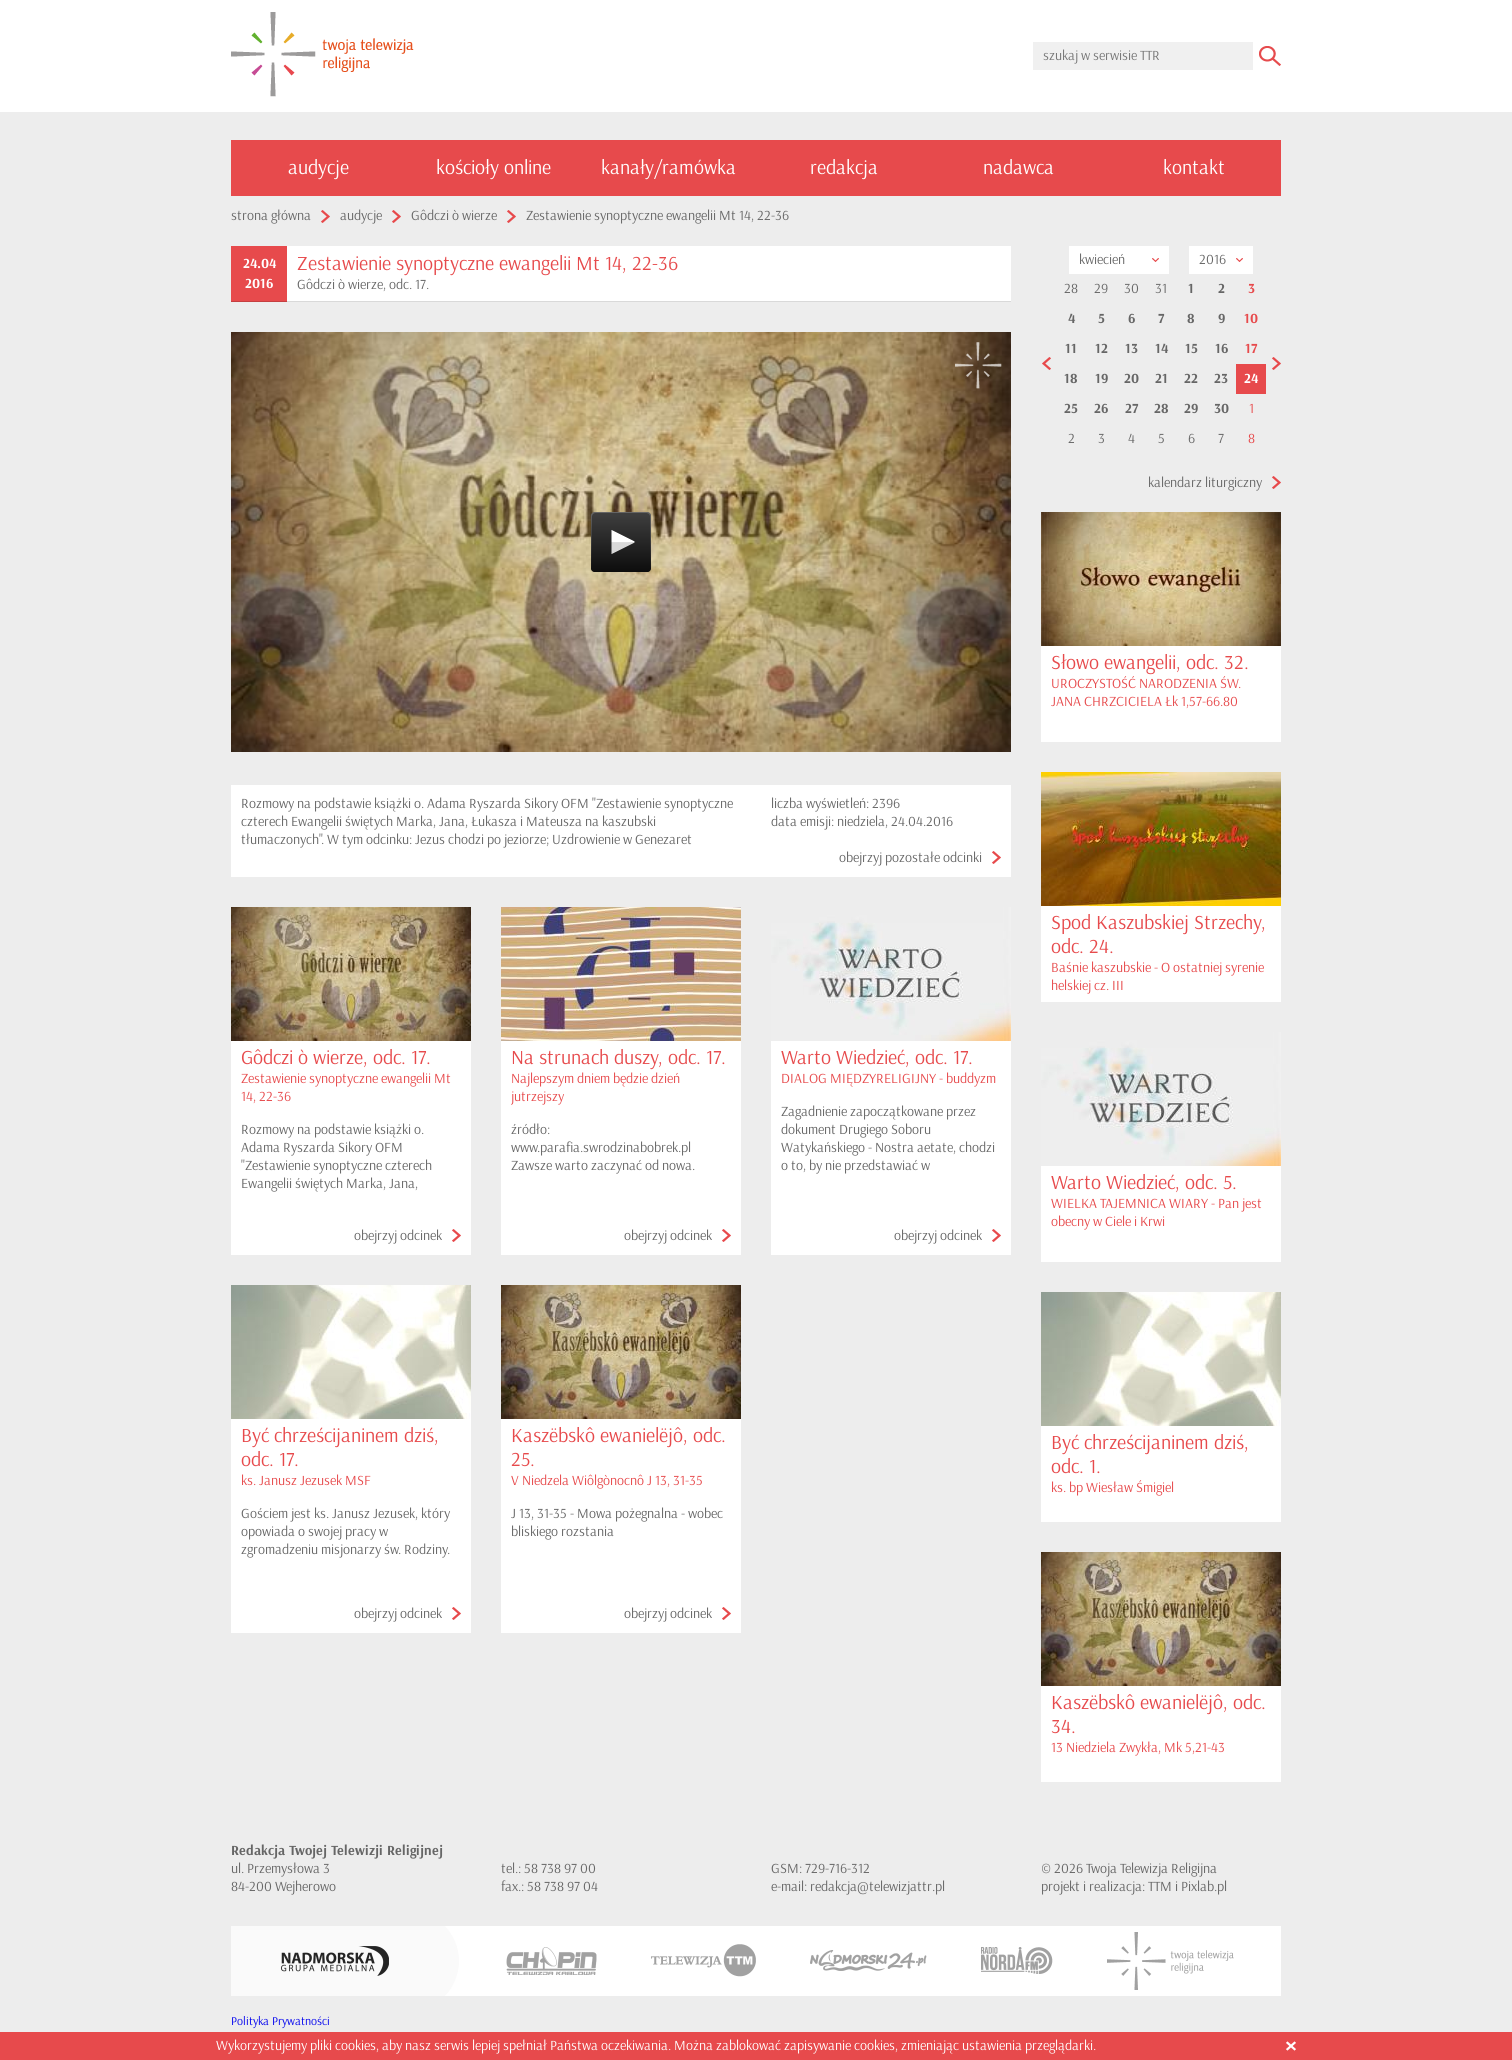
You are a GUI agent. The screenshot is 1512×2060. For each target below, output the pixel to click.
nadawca (1018, 167)
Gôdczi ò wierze (454, 215)
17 (1251, 349)
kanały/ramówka (668, 167)
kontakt (1194, 167)
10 (1251, 319)
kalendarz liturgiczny (1205, 482)
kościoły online (493, 167)
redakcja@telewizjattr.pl (877, 1886)
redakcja (844, 167)
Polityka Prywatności (280, 2021)
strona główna (271, 215)
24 (1251, 379)
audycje (318, 167)
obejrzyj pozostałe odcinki (910, 857)
